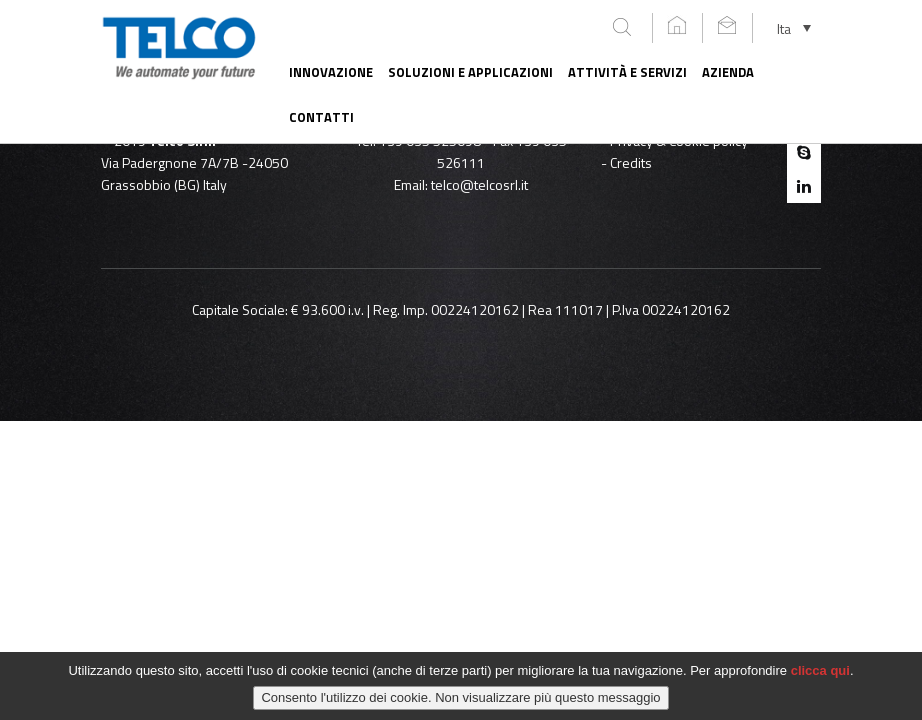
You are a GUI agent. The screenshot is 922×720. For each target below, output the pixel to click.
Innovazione (331, 72)
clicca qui (820, 676)
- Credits (626, 162)
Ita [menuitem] (784, 27)
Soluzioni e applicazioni (470, 72)
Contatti (321, 117)
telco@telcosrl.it (479, 184)
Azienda (728, 72)
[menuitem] (794, 28)
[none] (794, 28)
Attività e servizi (627, 72)
